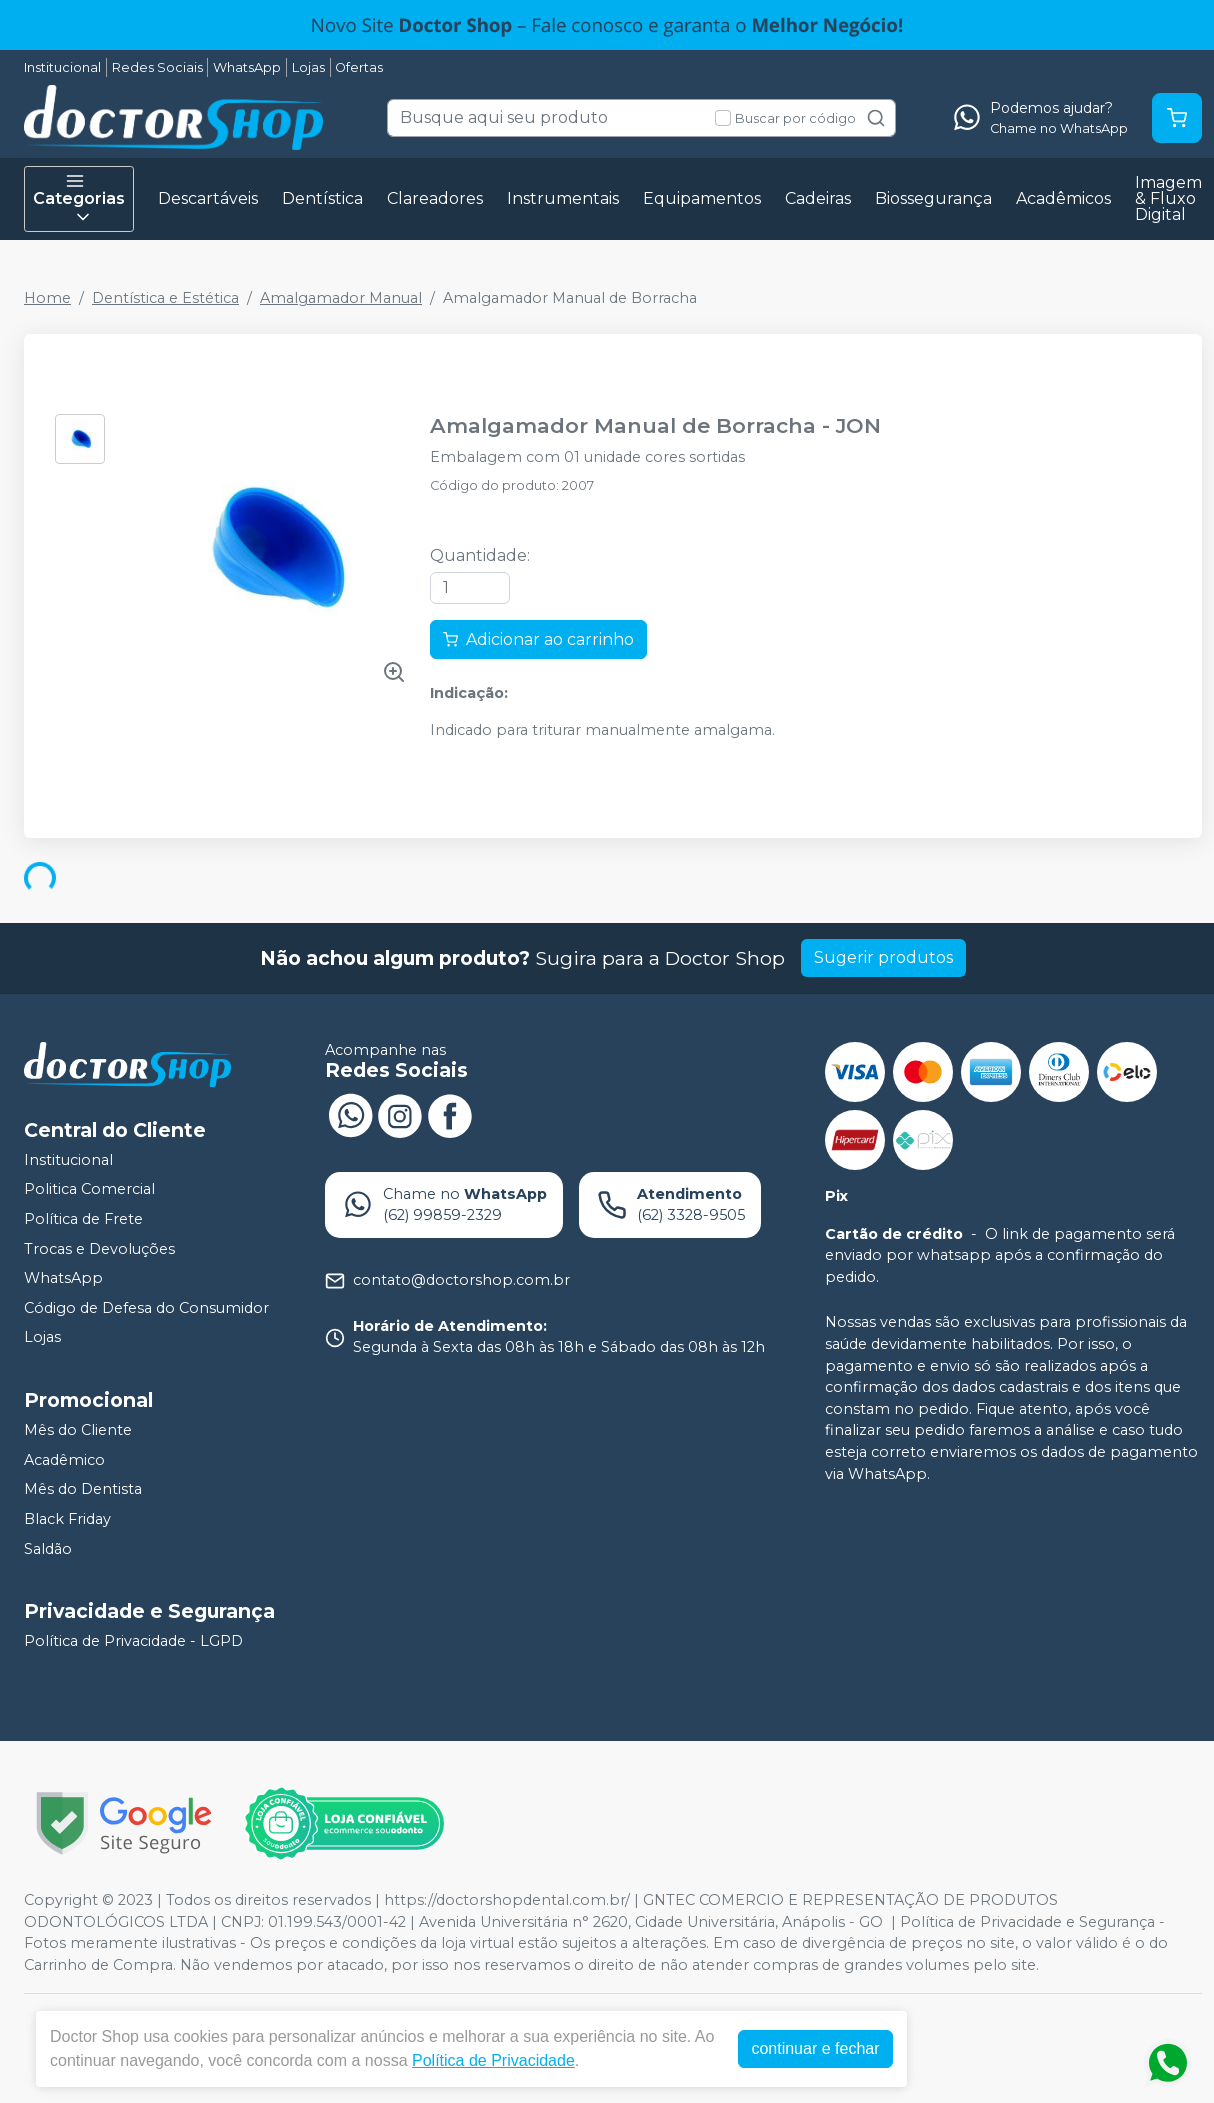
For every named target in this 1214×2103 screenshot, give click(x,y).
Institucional (62, 67)
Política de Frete (83, 1219)
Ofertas (359, 67)
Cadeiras (818, 198)
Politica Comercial (89, 1190)
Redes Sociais (157, 67)
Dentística (322, 198)
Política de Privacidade (493, 2060)
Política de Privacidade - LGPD (133, 1641)
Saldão (48, 1549)
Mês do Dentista (83, 1489)
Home (47, 298)
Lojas (308, 67)
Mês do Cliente (78, 1430)
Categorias (79, 199)
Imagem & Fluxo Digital (1168, 198)
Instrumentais (563, 198)
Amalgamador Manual (341, 298)
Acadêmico (64, 1460)
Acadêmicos (1063, 198)
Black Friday (67, 1519)
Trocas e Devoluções (99, 1249)
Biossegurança (933, 198)
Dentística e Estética (165, 298)
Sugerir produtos (883, 957)
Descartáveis (208, 198)
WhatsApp (247, 67)
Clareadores (435, 198)
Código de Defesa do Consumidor (146, 1308)
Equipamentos (702, 198)
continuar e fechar (815, 2048)
